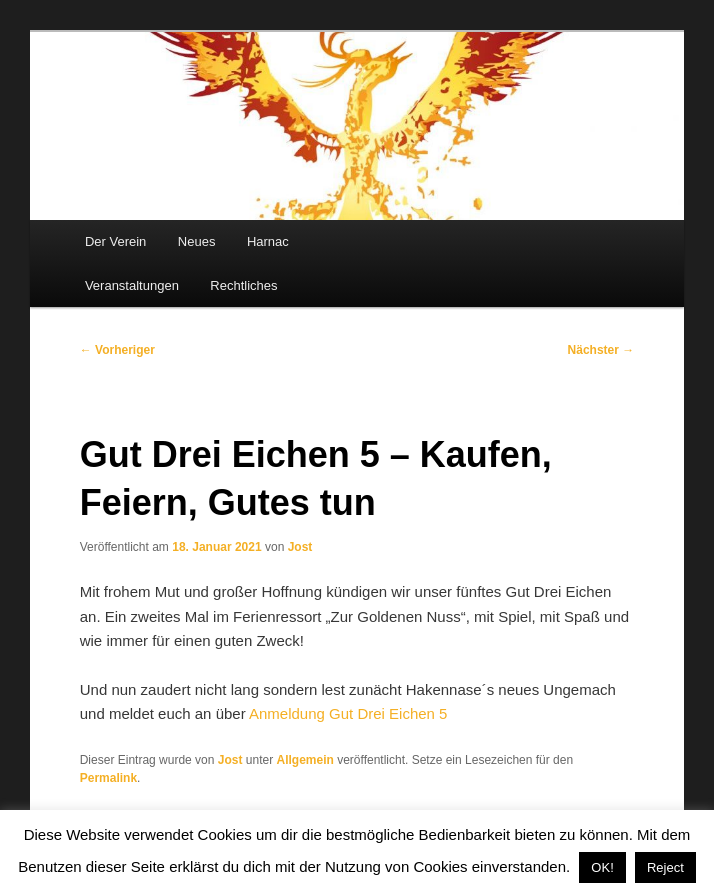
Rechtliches (243, 285)
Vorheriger (117, 350)
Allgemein (305, 760)
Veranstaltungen (132, 285)
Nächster (601, 350)
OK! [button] (602, 867)
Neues (197, 241)
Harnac (268, 241)
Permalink (108, 778)
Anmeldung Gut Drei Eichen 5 (348, 713)
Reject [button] (665, 867)
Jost (300, 547)
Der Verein (115, 241)
